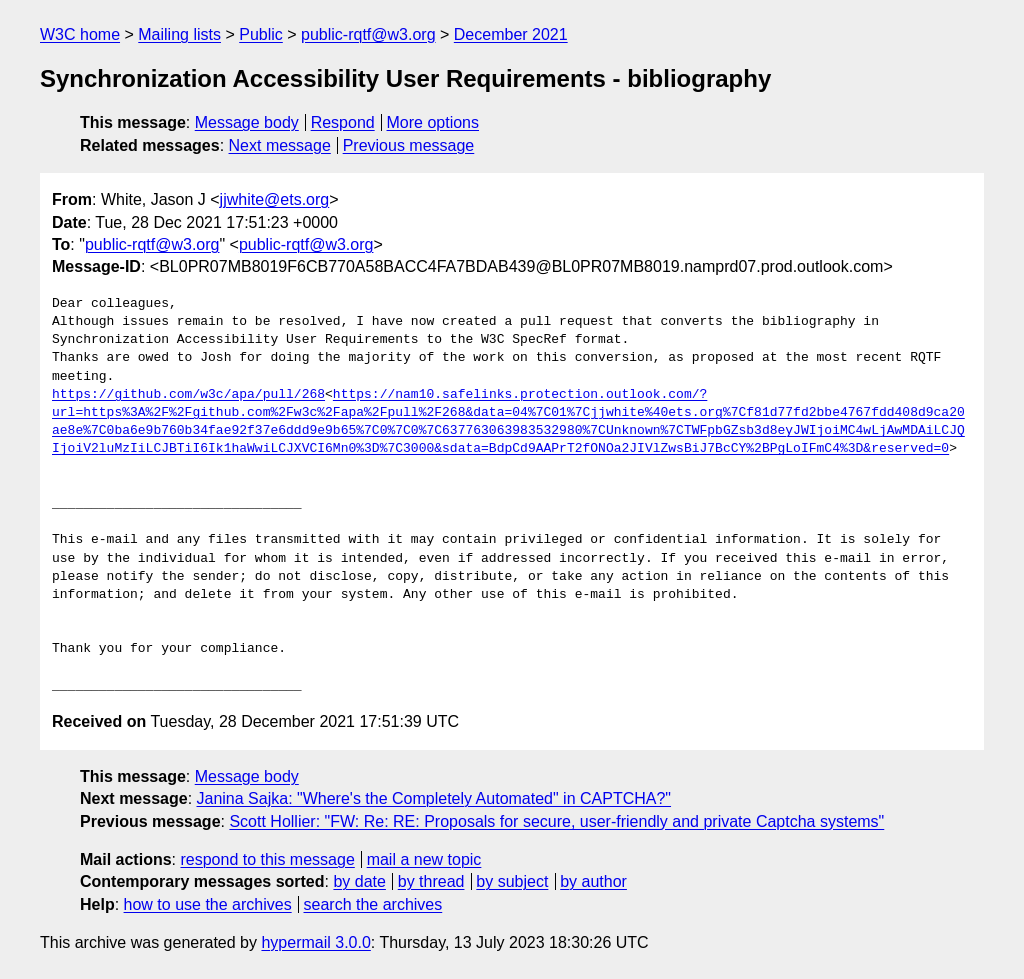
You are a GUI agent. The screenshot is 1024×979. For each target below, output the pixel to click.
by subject (512, 881)
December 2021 (511, 34)
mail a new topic (424, 859)
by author (593, 881)
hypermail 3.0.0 (315, 942)
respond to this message (267, 859)
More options (433, 122)
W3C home (80, 34)
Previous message (409, 145)
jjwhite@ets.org (275, 199)
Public (261, 34)
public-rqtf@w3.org (368, 34)
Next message (280, 145)
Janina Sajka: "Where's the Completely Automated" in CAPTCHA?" (434, 798)
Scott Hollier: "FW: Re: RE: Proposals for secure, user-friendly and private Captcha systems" (556, 821)
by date (359, 881)
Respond (343, 122)
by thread (431, 881)
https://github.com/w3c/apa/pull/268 (188, 395)
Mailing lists (179, 34)
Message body (247, 122)
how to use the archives (208, 904)
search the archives (373, 904)
